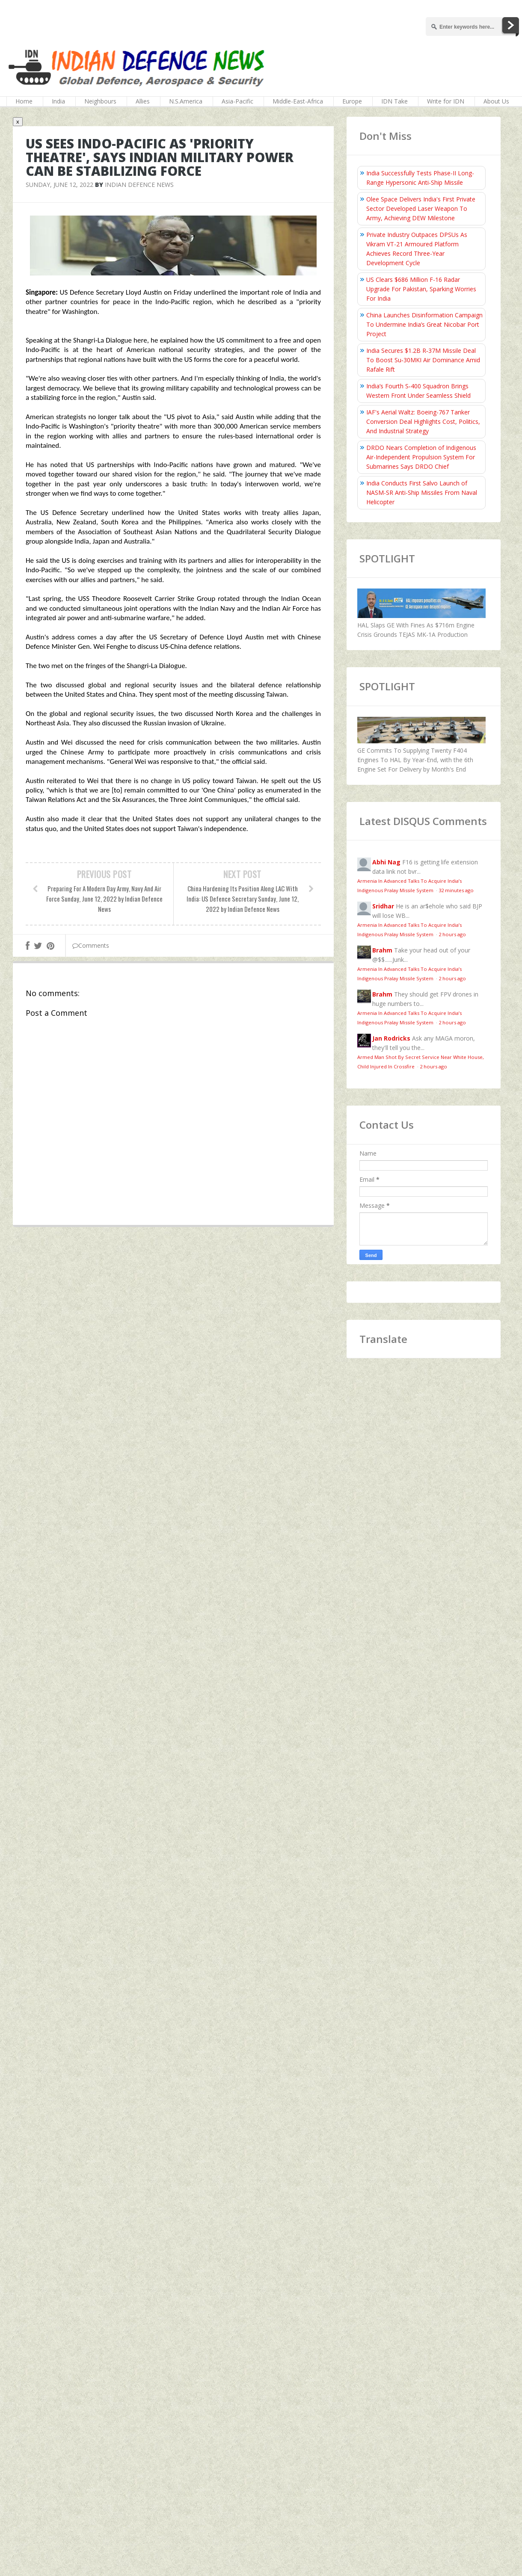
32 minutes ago (456, 890)
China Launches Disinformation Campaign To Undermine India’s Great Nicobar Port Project (424, 324)
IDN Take (394, 101)
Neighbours (100, 101)
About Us (496, 101)
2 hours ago (452, 934)
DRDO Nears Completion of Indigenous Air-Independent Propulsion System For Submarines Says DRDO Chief (421, 457)
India (58, 101)
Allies (143, 101)
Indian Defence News (139, 184)
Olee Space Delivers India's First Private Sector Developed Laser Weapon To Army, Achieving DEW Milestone (420, 208)
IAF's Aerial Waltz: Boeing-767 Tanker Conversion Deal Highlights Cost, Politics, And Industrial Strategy (423, 421)
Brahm (382, 950)
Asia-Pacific (237, 101)
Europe (352, 101)
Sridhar (383, 906)
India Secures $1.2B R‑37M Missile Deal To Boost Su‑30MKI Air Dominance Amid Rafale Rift (423, 359)
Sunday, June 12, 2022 (59, 184)
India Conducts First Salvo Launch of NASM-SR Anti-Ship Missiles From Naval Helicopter (421, 492)
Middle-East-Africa (298, 101)
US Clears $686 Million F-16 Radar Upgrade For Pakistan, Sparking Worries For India (421, 288)
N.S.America (185, 101)
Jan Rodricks (391, 1038)
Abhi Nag (386, 862)
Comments (90, 945)
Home (24, 101)
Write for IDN (445, 101)
